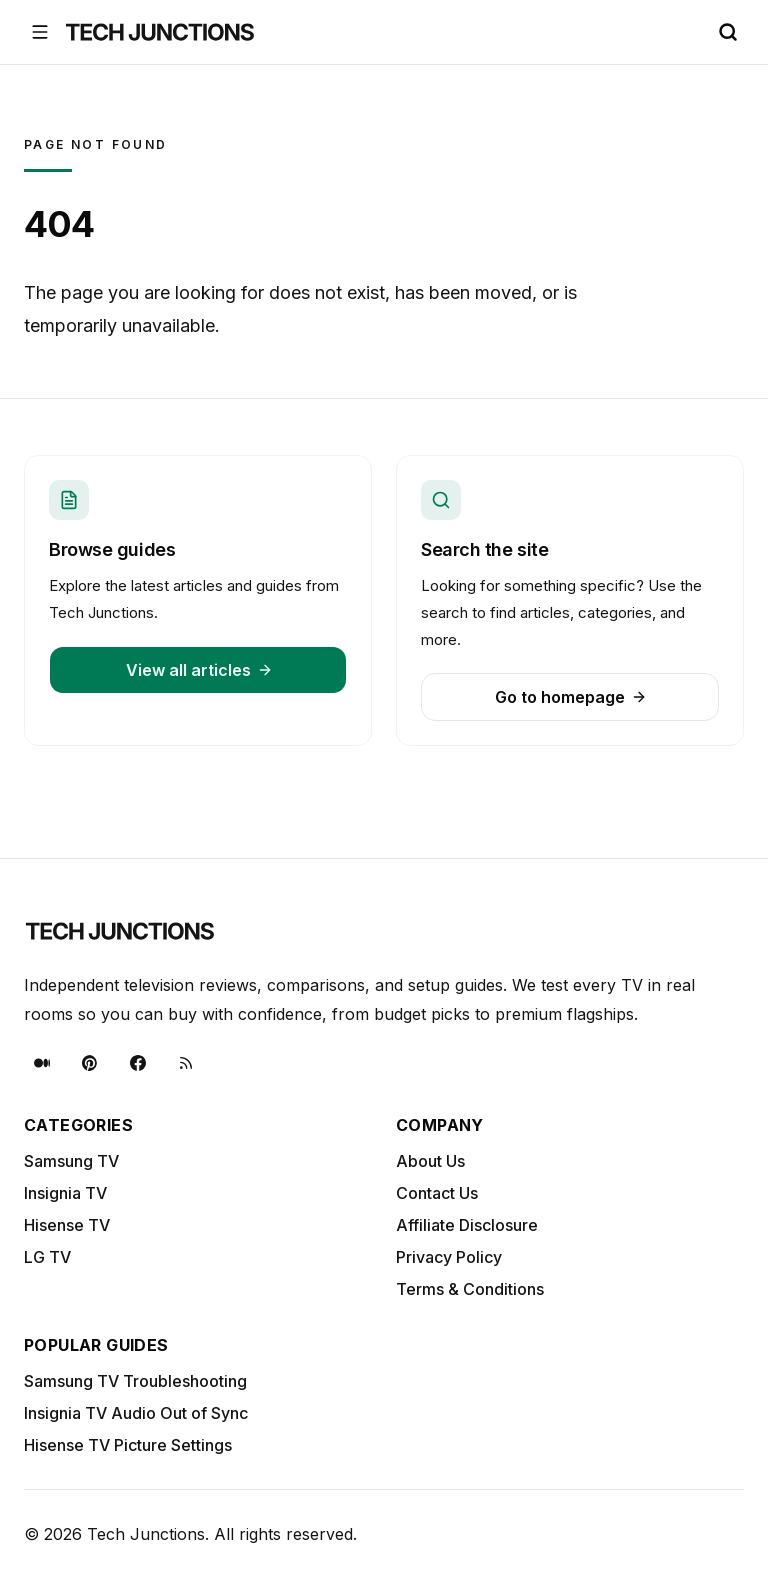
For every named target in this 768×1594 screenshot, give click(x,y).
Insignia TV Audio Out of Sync (136, 1413)
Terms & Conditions (470, 1289)
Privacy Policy (449, 1257)
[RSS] (186, 1063)
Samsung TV (71, 1161)
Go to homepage (571, 697)
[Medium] (42, 1063)
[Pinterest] (90, 1063)
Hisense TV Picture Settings (128, 1445)
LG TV (47, 1257)
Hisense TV (67, 1225)
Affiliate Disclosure (467, 1225)
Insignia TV (65, 1193)
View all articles (199, 670)
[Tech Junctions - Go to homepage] (160, 32)
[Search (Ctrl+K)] (728, 32)
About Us (430, 1161)
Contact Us (437, 1193)
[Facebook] (138, 1063)
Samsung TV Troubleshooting (135, 1381)
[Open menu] (40, 32)
